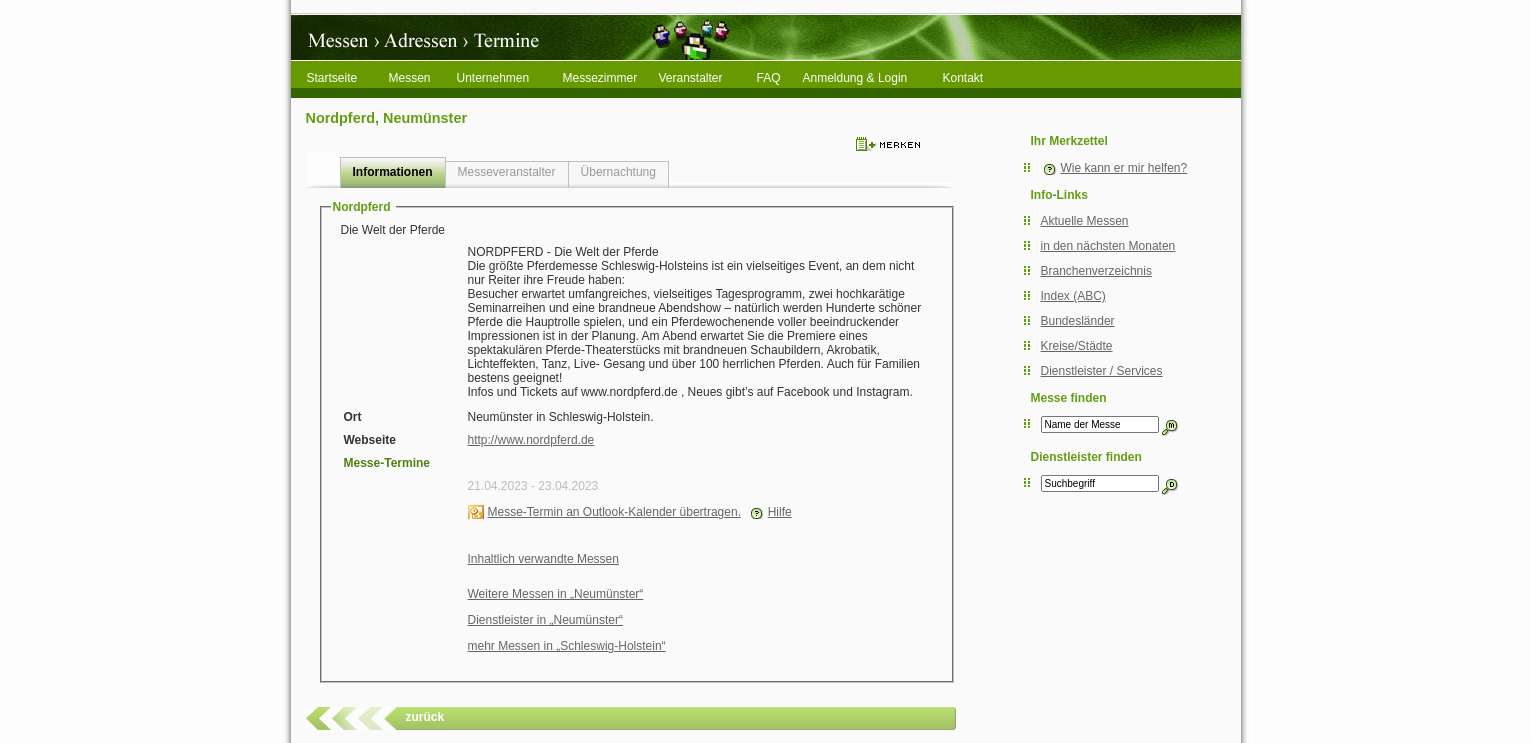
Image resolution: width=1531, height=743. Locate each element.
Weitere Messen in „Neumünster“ (556, 594)
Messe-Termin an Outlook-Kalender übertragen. (614, 512)
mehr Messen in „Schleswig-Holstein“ (567, 646)
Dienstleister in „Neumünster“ (545, 620)
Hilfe (780, 512)
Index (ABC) (1073, 296)
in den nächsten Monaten (1108, 246)
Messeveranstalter (507, 172)
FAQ (769, 78)
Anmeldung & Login (855, 78)
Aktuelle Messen (1085, 221)
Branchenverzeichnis (1096, 271)
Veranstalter (691, 78)
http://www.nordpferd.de (531, 440)
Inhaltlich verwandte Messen (543, 559)
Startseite (332, 78)
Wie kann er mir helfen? (1124, 168)
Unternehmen (493, 78)
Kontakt (963, 78)
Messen (410, 78)
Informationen (393, 172)
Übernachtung (618, 172)
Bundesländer (1078, 321)
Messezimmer (600, 78)
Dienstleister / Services (1102, 371)
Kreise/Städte (1077, 346)
